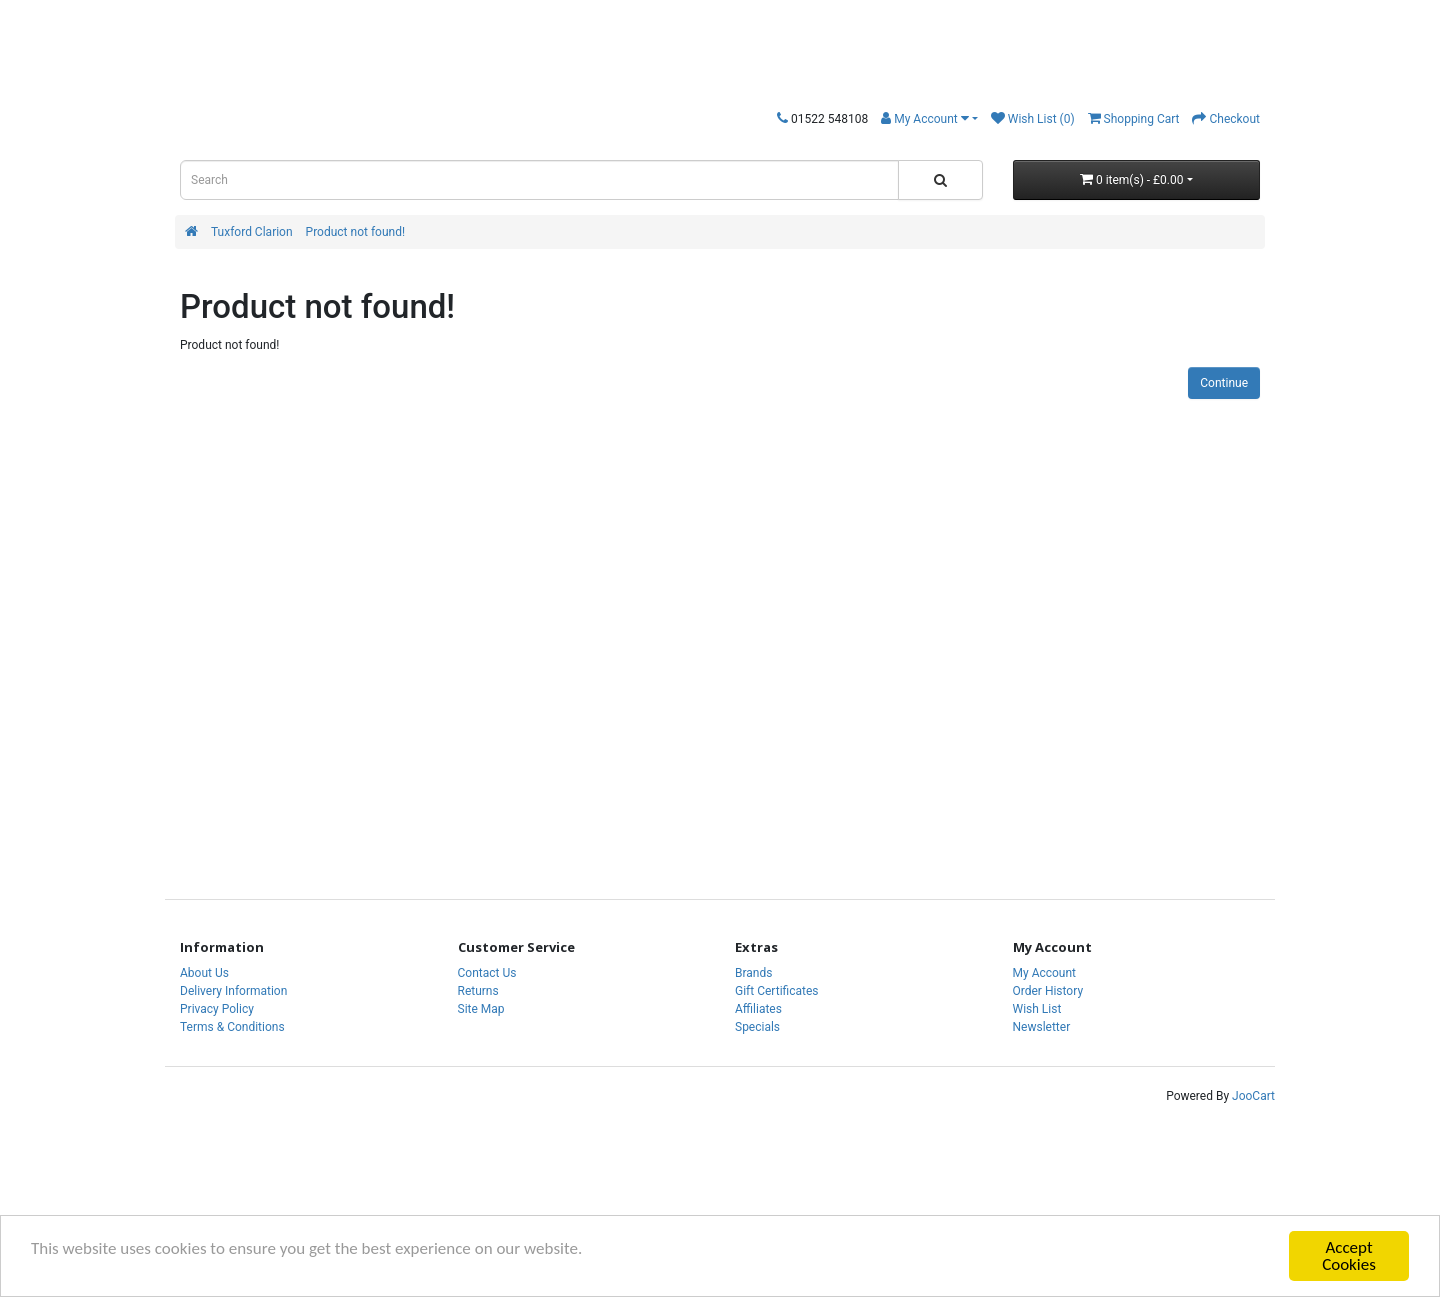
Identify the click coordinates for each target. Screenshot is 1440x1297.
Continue (1224, 383)
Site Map (481, 1009)
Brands (753, 973)
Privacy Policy (217, 1009)
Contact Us (487, 973)
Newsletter (1042, 1027)
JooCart (1253, 1096)
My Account (1045, 973)
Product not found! (355, 232)
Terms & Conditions (232, 1027)
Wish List (1037, 1009)
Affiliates (758, 1009)
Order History (1048, 991)
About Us (204, 973)
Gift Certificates (776, 991)
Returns (478, 991)
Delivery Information (233, 991)
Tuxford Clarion (252, 232)
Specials (757, 1027)
